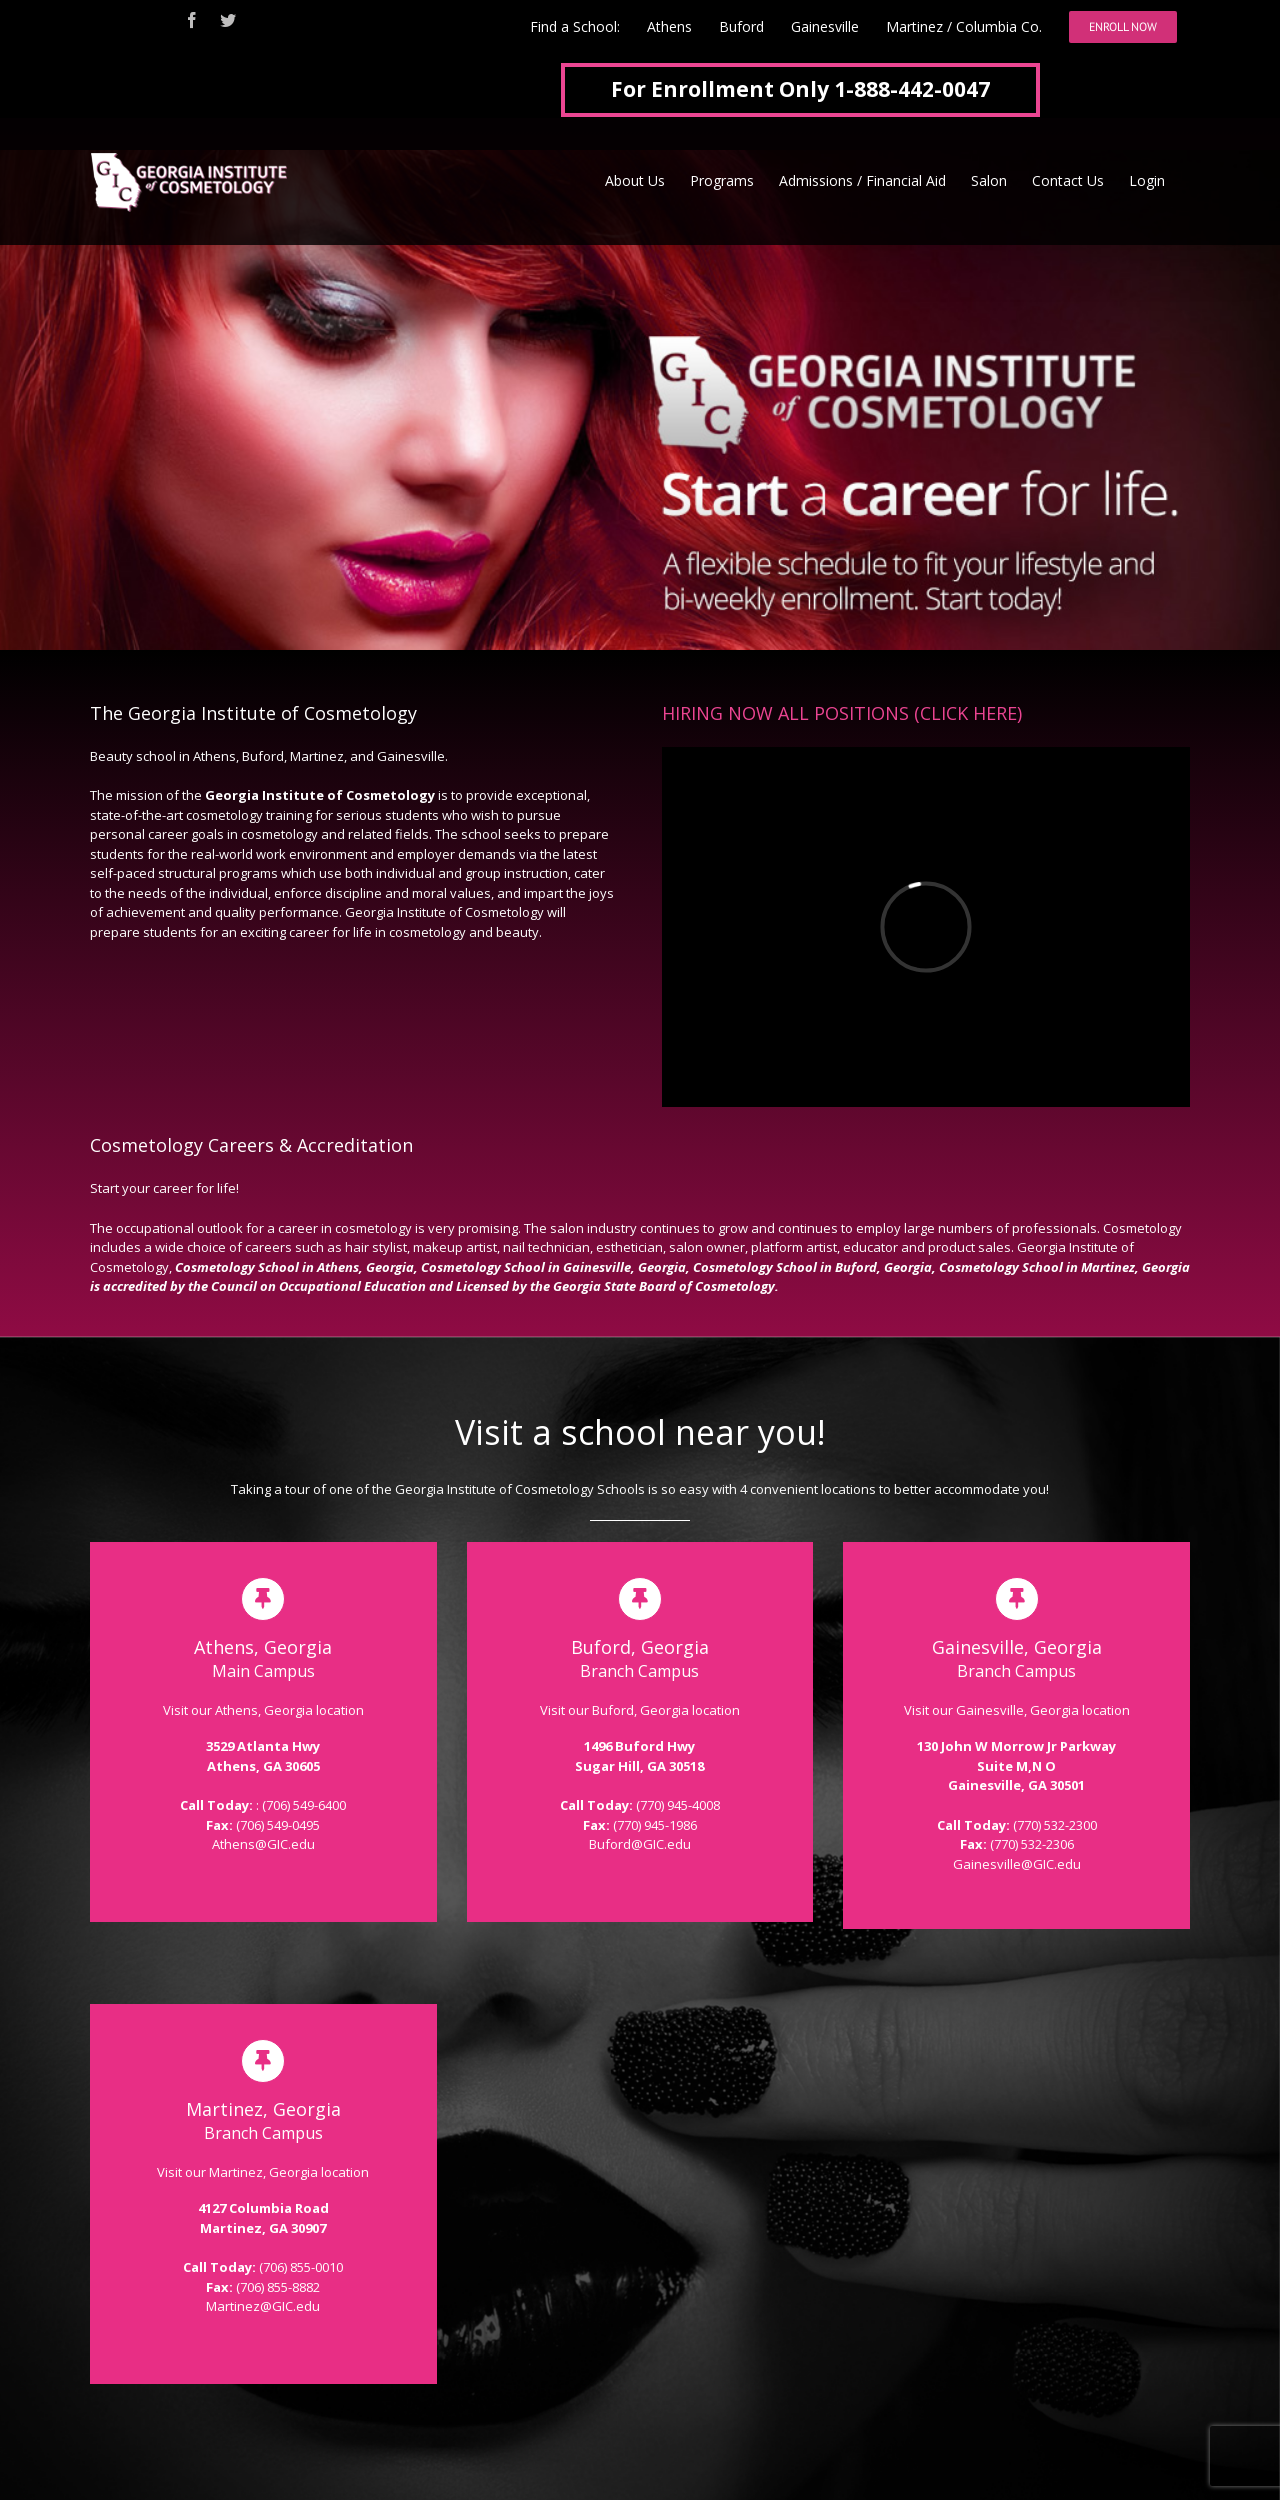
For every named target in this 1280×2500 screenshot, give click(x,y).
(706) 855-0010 (301, 2267)
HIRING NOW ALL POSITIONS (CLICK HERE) (842, 713)
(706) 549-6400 (304, 1805)
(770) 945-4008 (678, 1805)
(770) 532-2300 (1055, 1825)
